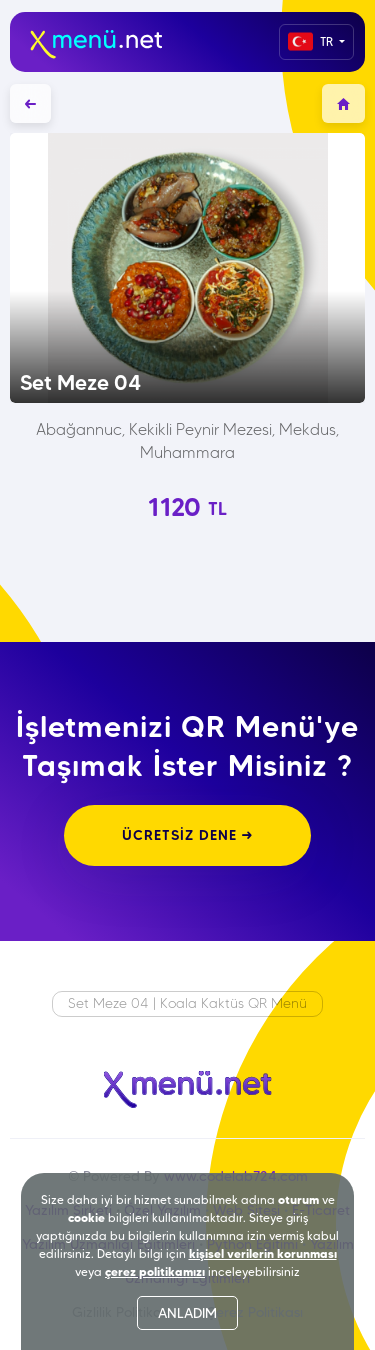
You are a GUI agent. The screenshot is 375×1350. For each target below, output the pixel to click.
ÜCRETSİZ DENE (187, 835)
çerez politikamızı (155, 1271)
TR (312, 41)
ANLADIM (187, 1313)
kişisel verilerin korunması (263, 1253)
